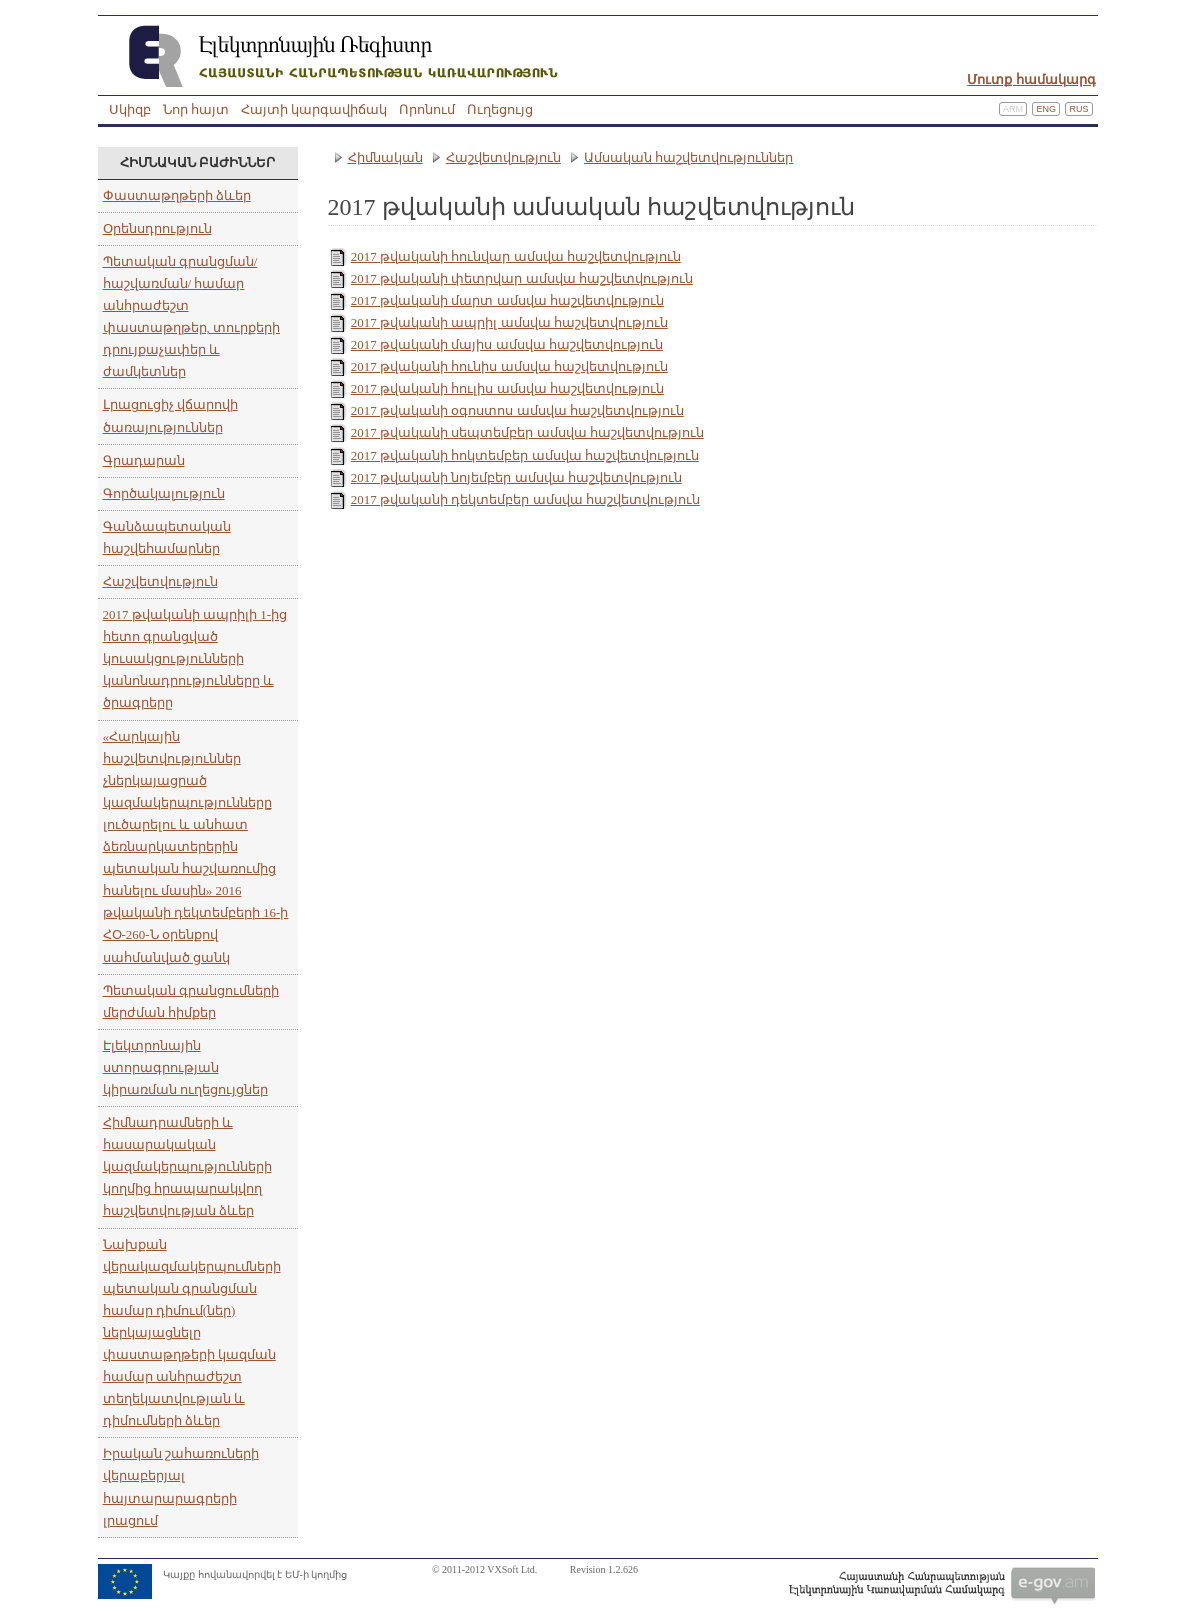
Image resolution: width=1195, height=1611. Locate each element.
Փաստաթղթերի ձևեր (177, 195)
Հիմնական (385, 157)
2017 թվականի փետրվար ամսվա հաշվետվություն (522, 278)
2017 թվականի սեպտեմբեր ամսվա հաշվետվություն (527, 432)
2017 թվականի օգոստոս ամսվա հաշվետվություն (517, 410)
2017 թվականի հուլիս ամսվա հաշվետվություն (507, 388)
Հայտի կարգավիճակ (314, 109)
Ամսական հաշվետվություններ (688, 157)
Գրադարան (144, 460)
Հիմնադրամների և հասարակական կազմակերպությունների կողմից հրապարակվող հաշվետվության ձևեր (187, 1166)
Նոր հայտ (196, 109)
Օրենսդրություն (157, 228)
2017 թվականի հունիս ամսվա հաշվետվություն (509, 366)
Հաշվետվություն (160, 581)
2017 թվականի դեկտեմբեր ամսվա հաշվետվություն (525, 499)
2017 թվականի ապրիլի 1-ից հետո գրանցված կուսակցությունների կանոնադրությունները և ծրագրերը (195, 658)
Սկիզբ (130, 109)
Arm (1013, 109)
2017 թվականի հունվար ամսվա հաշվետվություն (516, 256)
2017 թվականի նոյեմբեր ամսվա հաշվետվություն (516, 477)
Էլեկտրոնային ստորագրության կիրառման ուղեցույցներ (185, 1067)
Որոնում (427, 109)
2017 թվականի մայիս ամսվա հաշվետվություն (507, 344)
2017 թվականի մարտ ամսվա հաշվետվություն (507, 300)
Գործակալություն (164, 493)
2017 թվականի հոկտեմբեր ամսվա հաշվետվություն (525, 455)
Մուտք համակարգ (1031, 79)
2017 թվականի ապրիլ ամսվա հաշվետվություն (509, 322)
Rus (1078, 109)
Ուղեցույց (500, 109)
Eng (1046, 109)
